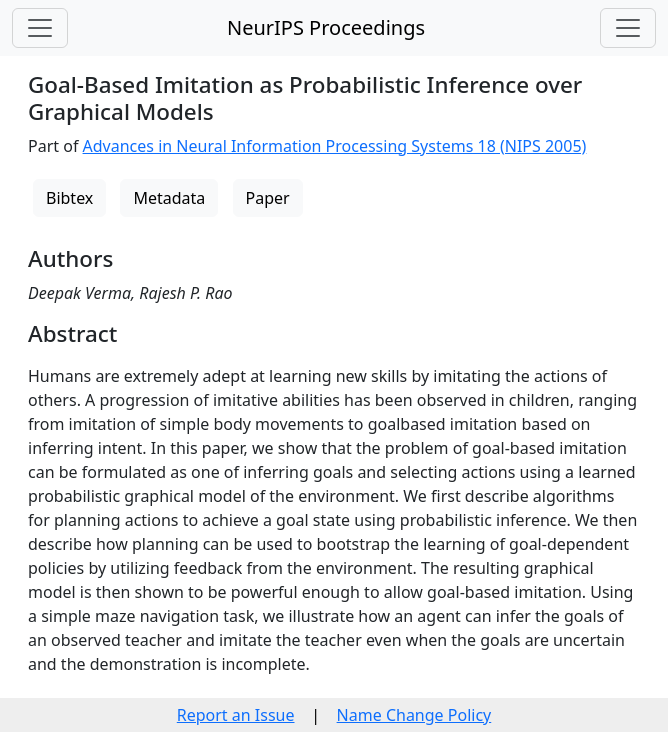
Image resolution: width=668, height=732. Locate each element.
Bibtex (69, 198)
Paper (268, 198)
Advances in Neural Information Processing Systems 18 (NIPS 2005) (335, 146)
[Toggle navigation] (40, 28)
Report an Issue (236, 715)
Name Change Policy (414, 715)
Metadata (169, 198)
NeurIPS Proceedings (326, 27)
